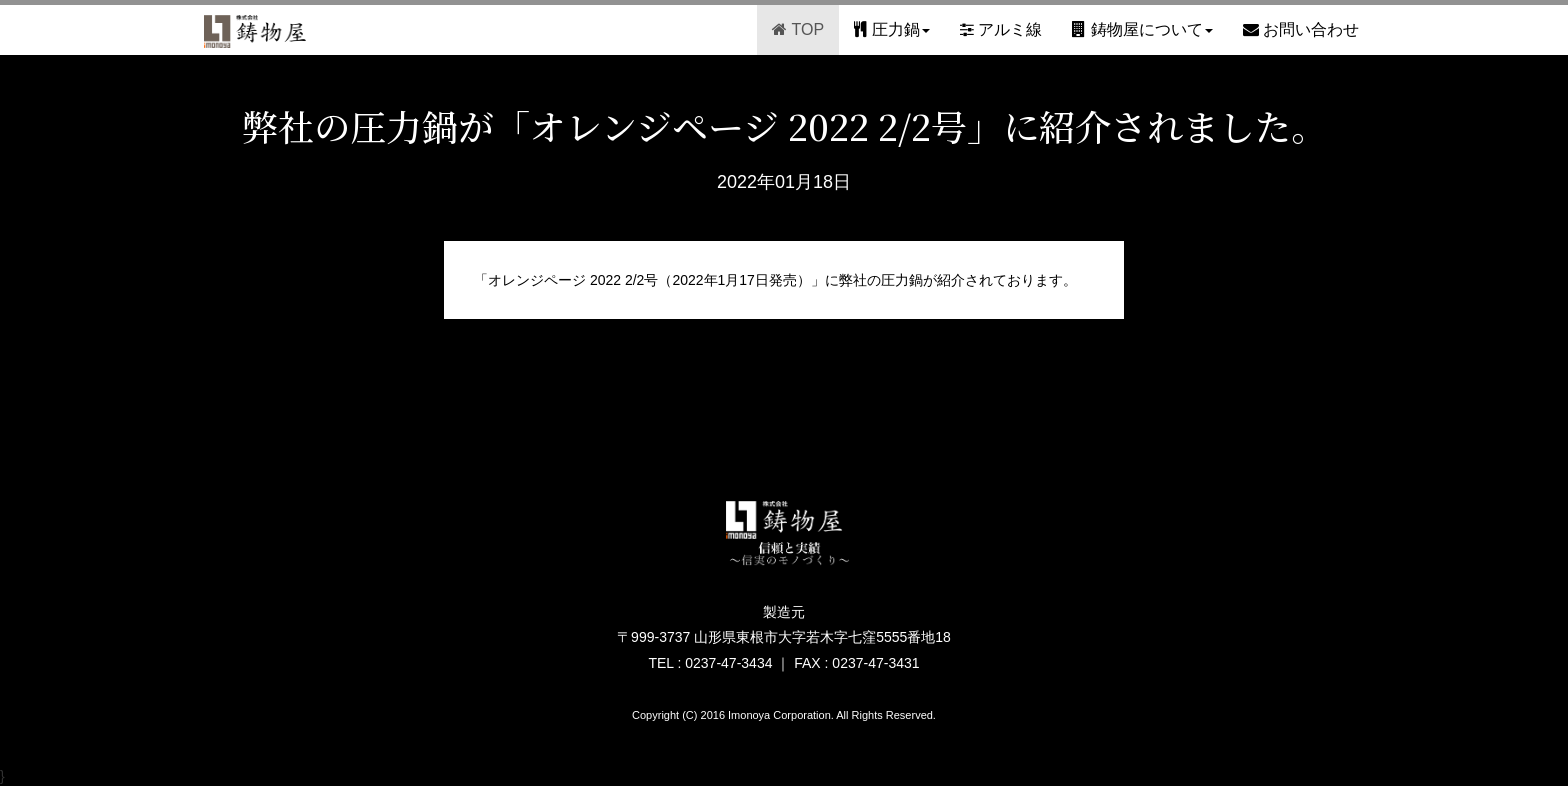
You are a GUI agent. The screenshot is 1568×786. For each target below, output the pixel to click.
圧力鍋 (891, 29)
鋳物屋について (1142, 29)
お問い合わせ (1301, 29)
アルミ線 (1001, 29)
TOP (798, 29)
